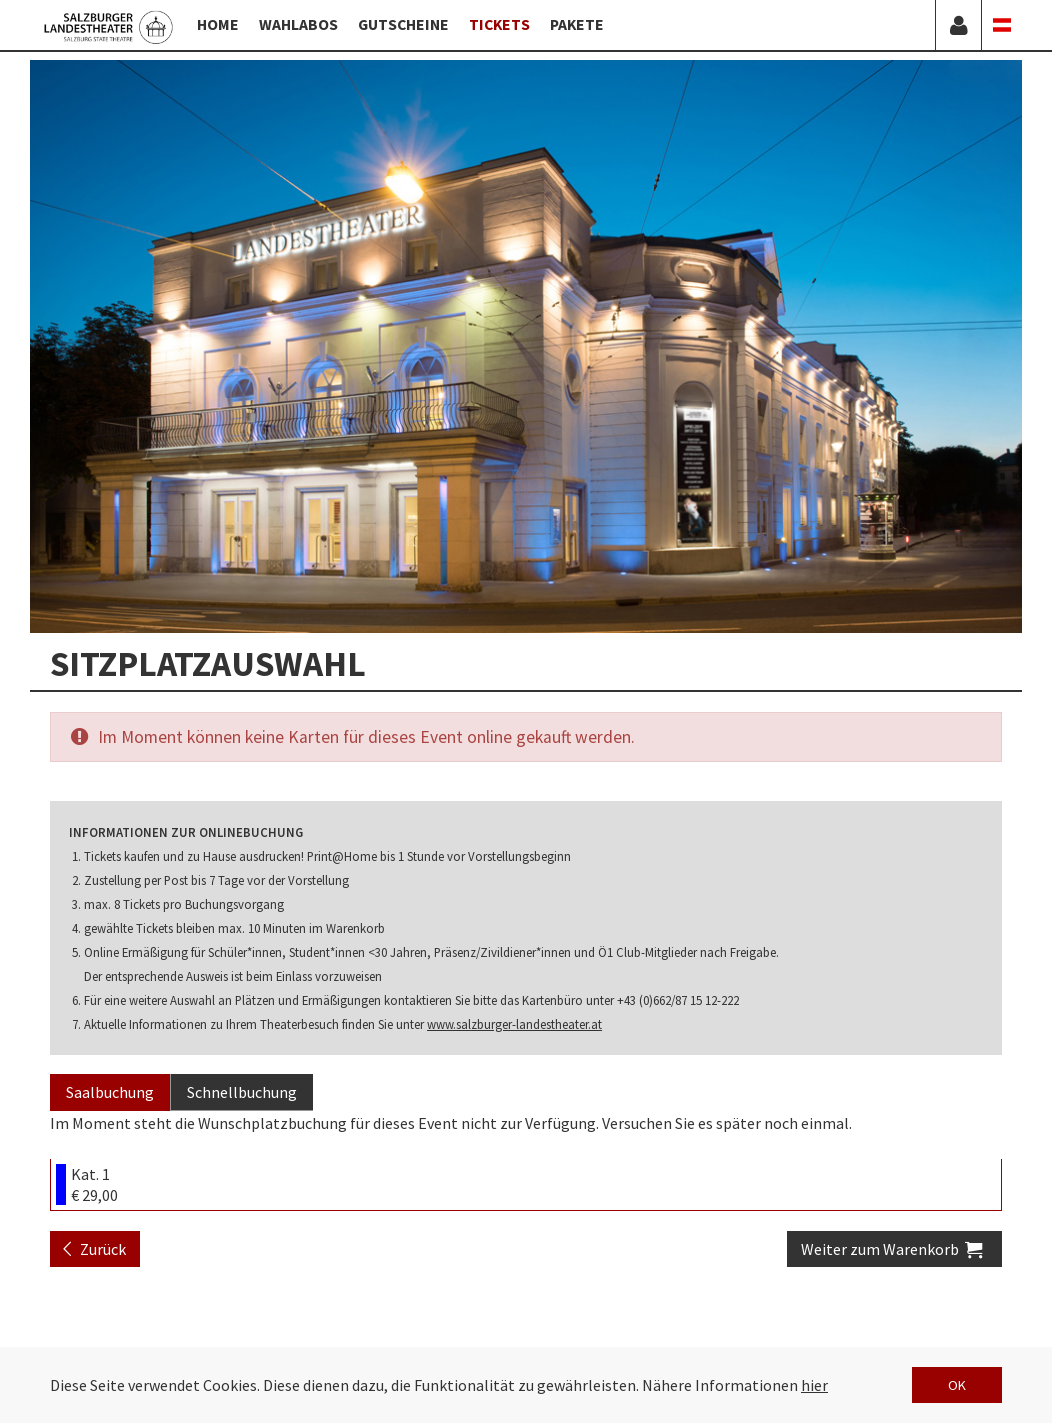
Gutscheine (403, 24)
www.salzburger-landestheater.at (514, 1024)
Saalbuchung (110, 1092)
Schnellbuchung (242, 1092)
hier (814, 1385)
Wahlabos (298, 24)
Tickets (499, 24)
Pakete (577, 24)
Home (218, 24)
